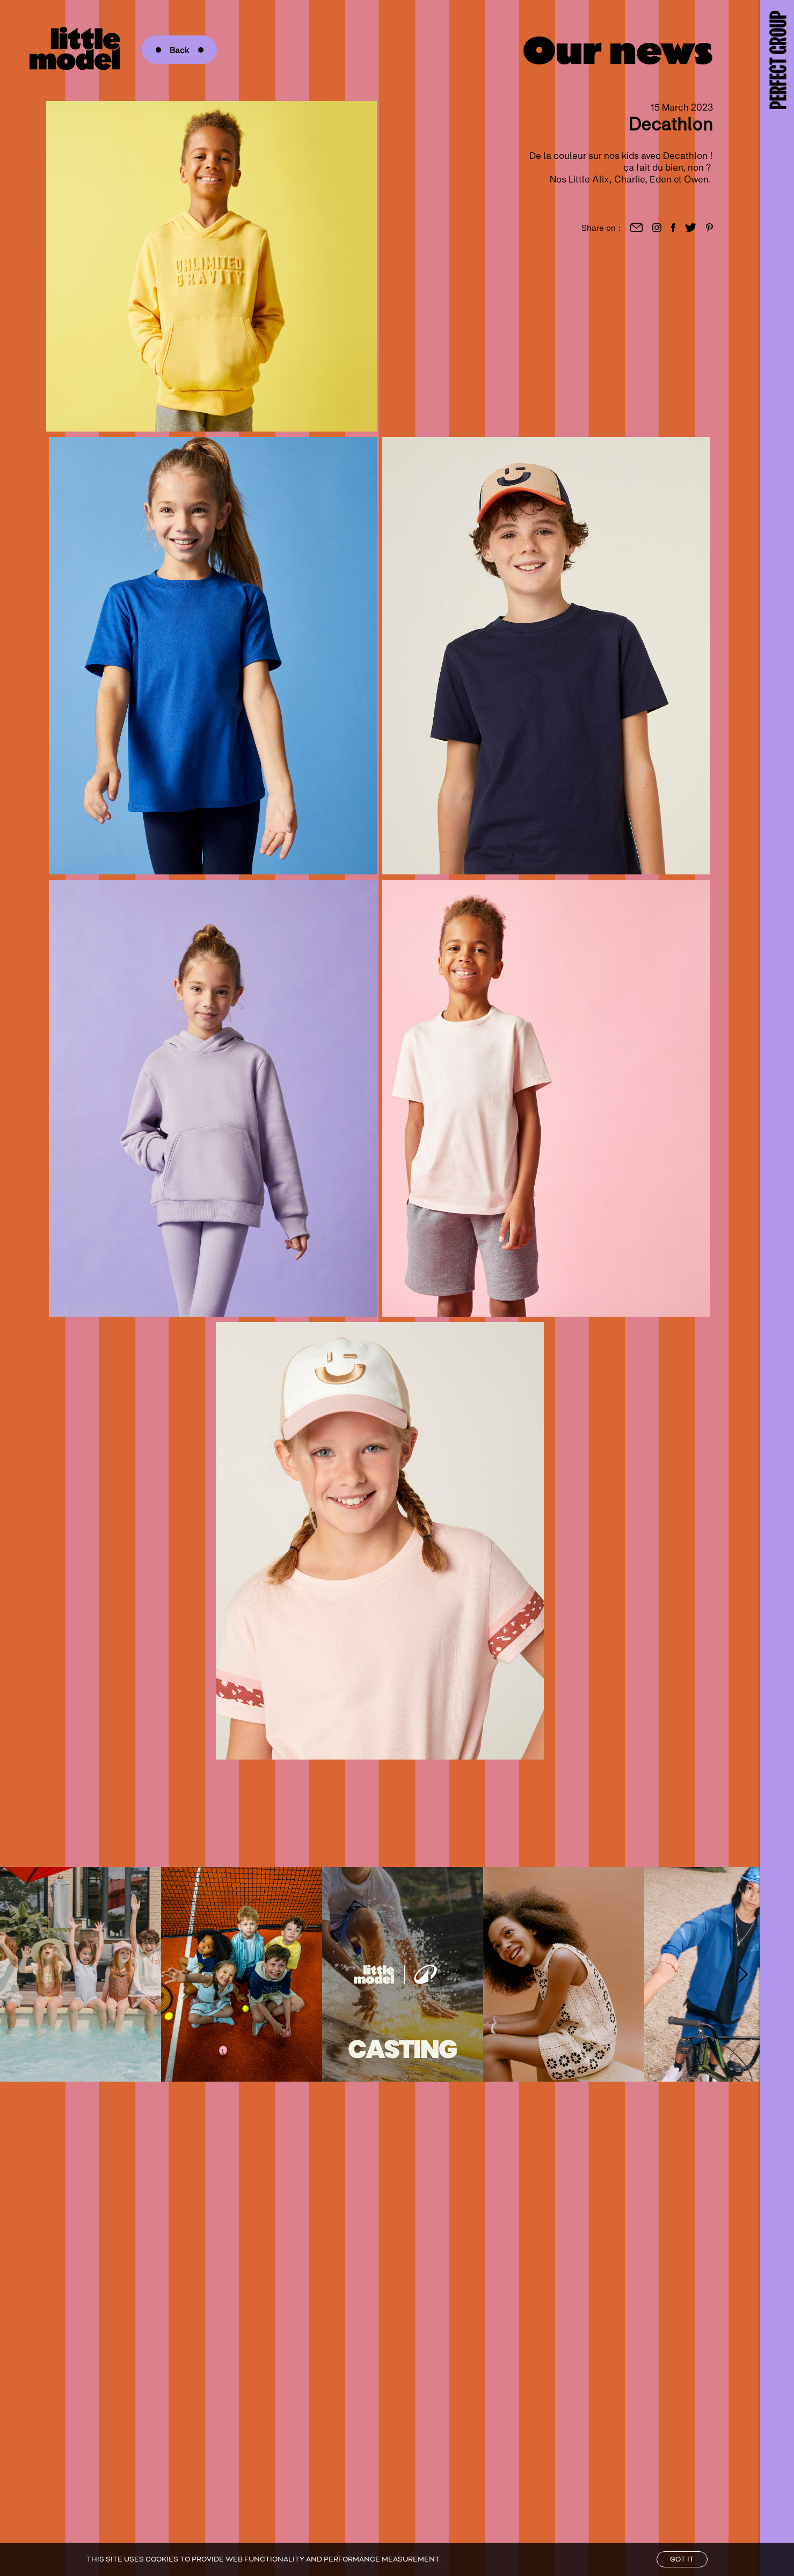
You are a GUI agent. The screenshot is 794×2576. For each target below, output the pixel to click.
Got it (682, 2559)
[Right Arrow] (743, 1974)
